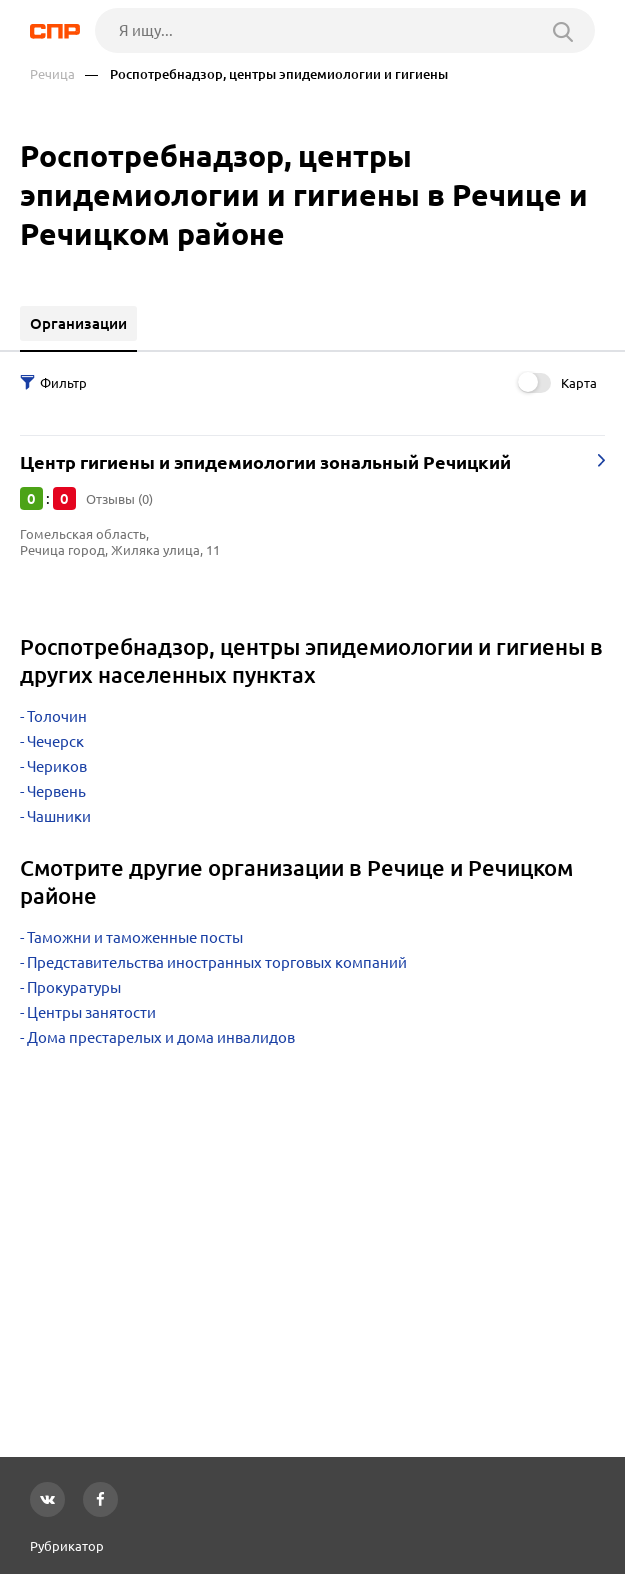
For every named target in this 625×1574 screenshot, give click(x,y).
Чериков (57, 766)
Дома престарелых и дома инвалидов (161, 1037)
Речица (52, 74)
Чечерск (55, 741)
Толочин (57, 716)
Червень (56, 791)
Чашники (59, 816)
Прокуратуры (74, 987)
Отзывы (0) (119, 499)
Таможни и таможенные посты (135, 937)
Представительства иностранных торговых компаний (217, 962)
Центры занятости (91, 1012)
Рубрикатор (67, 1546)
